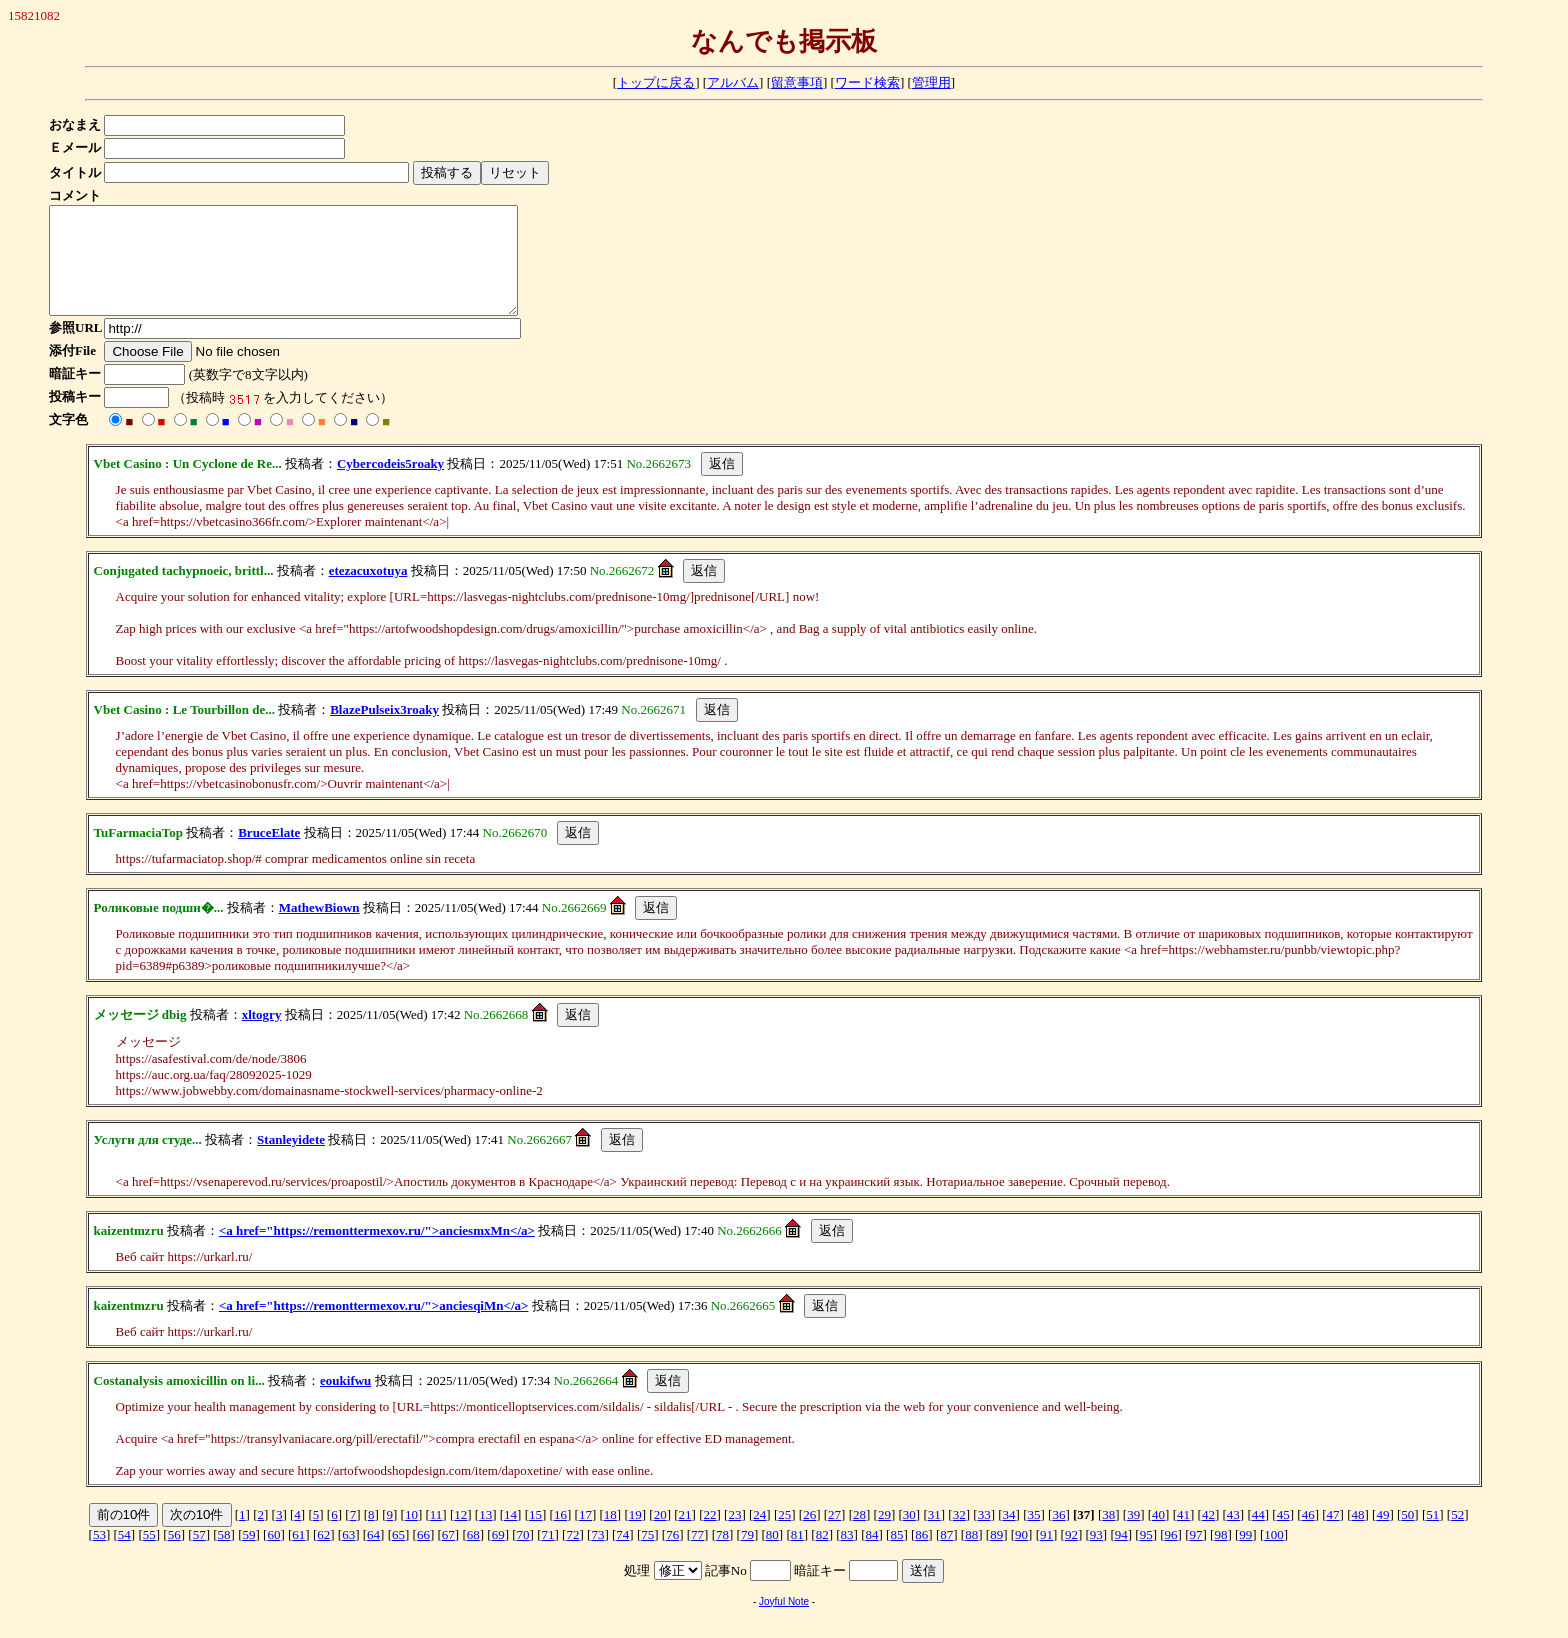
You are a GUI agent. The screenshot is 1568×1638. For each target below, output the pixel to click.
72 (572, 1555)
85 (896, 1555)
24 (759, 1535)
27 (834, 1535)
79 (747, 1555)
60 (273, 1555)
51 (1432, 1535)
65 (398, 1555)
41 (1183, 1535)
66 (423, 1555)
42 (1208, 1535)
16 (560, 1535)
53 (99, 1555)
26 (809, 1535)
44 (1258, 1535)
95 (1146, 1555)
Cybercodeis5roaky (390, 484)
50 (1407, 1535)
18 (610, 1535)
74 (622, 1555)
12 (460, 1535)
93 (1096, 1555)
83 (847, 1555)
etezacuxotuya (368, 591)
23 (734, 1535)
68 (473, 1555)
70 (523, 1555)
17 (585, 1535)
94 (1121, 1555)
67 (448, 1555)
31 (934, 1535)
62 (323, 1555)
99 (1245, 1555)
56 (174, 1555)
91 (1046, 1555)
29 (884, 1535)
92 (1071, 1555)
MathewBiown (319, 928)
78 (722, 1555)
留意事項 (797, 82)
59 (248, 1555)
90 (1021, 1555)
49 (1382, 1535)
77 (697, 1555)
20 (660, 1535)
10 (411, 1535)
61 (298, 1555)
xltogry (262, 1035)
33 (984, 1535)
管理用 (931, 82)
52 (1457, 1535)
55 (149, 1555)
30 (909, 1535)
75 (647, 1555)
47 (1333, 1535)
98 (1220, 1555)
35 (1033, 1535)
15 (535, 1535)
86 (921, 1555)
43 (1233, 1535)
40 (1158, 1535)
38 (1108, 1535)
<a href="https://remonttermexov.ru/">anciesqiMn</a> (374, 1326)
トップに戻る (656, 82)
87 (946, 1555)
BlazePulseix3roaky (384, 730)
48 (1357, 1535)
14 (510, 1535)
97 (1196, 1555)
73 (597, 1555)
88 (971, 1555)
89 (996, 1555)
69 (498, 1555)
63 (348, 1555)
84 (872, 1555)
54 (124, 1555)
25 (784, 1535)
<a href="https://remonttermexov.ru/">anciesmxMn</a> (377, 1251)
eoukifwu (345, 1401)
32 (959, 1535)
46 (1308, 1535)
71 (548, 1555)
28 (859, 1535)
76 (672, 1555)
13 (485, 1535)
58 (224, 1555)
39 (1133, 1535)
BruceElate (269, 853)
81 (797, 1555)
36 (1058, 1535)
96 (1171, 1555)
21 (685, 1535)
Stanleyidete (291, 1160)
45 (1283, 1535)
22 (709, 1535)
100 (1274, 1555)
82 (822, 1555)
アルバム (733, 82)
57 (199, 1555)
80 (772, 1555)
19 (635, 1535)
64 (373, 1555)
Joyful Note (784, 1622)
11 (436, 1535)
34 (1009, 1535)
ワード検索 (867, 82)
